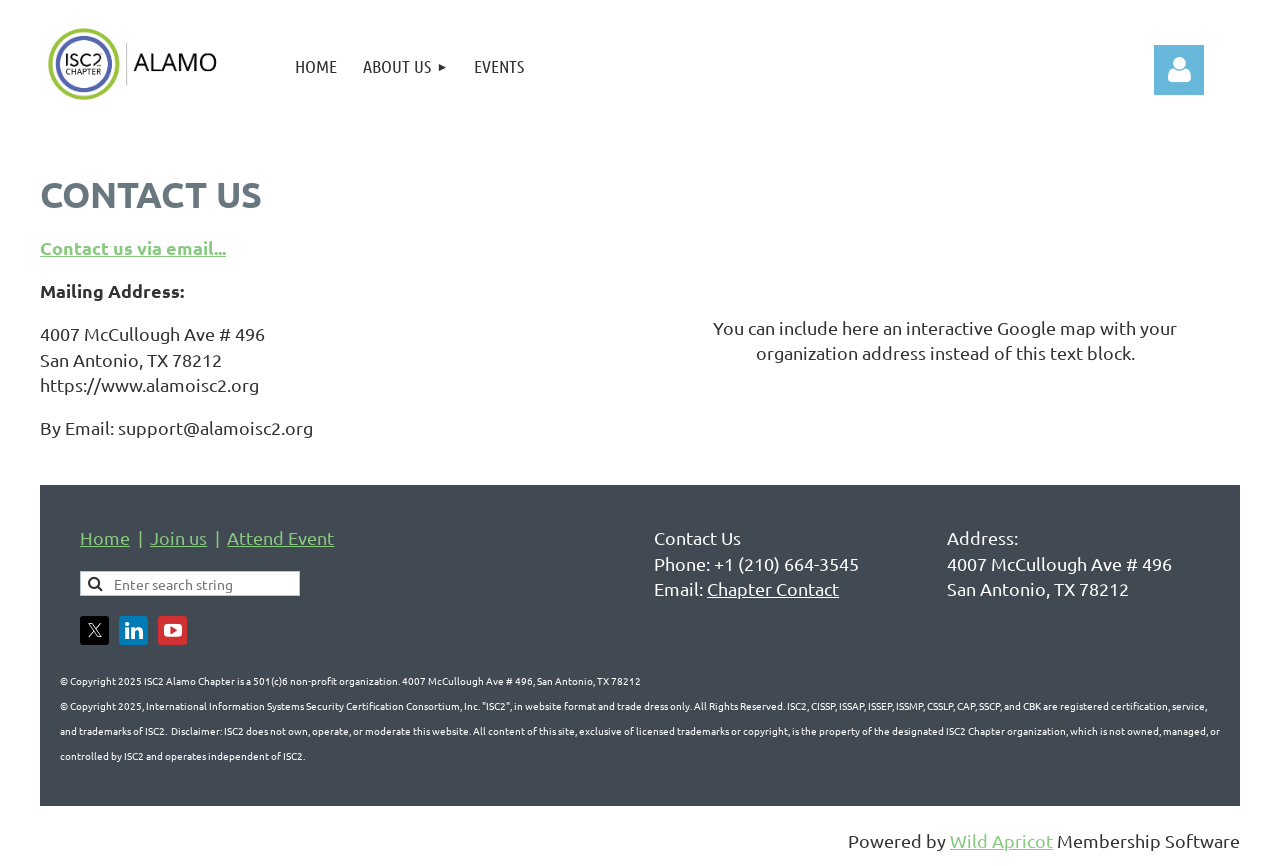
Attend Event (280, 537)
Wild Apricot (1001, 840)
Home (105, 537)
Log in (1179, 70)
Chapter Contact (773, 588)
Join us (178, 537)
